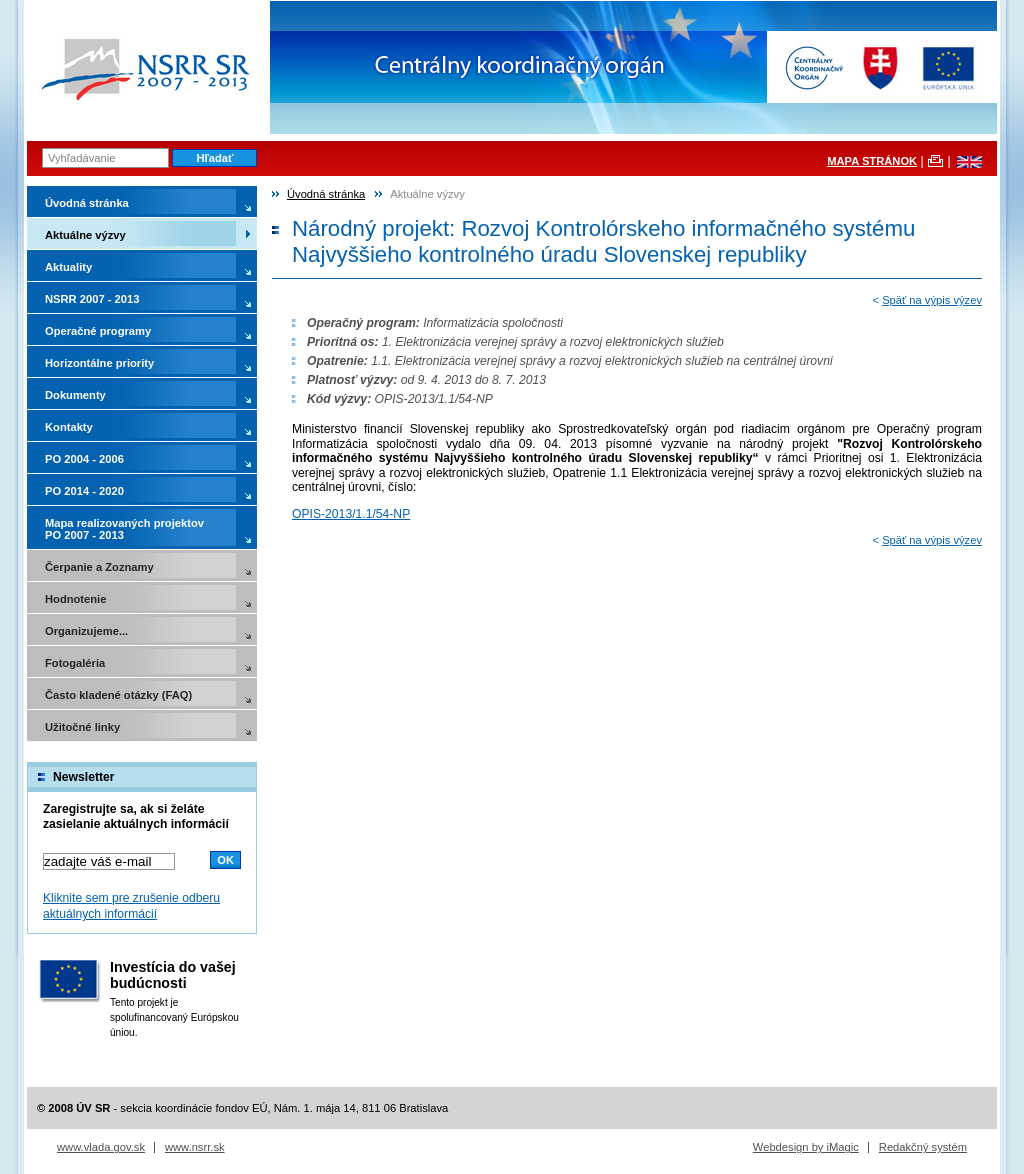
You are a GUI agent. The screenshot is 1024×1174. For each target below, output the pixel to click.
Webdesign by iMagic (806, 1147)
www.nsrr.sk (195, 1147)
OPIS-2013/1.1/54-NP (351, 514)
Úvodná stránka (326, 194)
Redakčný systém (923, 1147)
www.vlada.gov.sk (101, 1147)
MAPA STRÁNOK (872, 161)
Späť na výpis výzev (932, 300)
